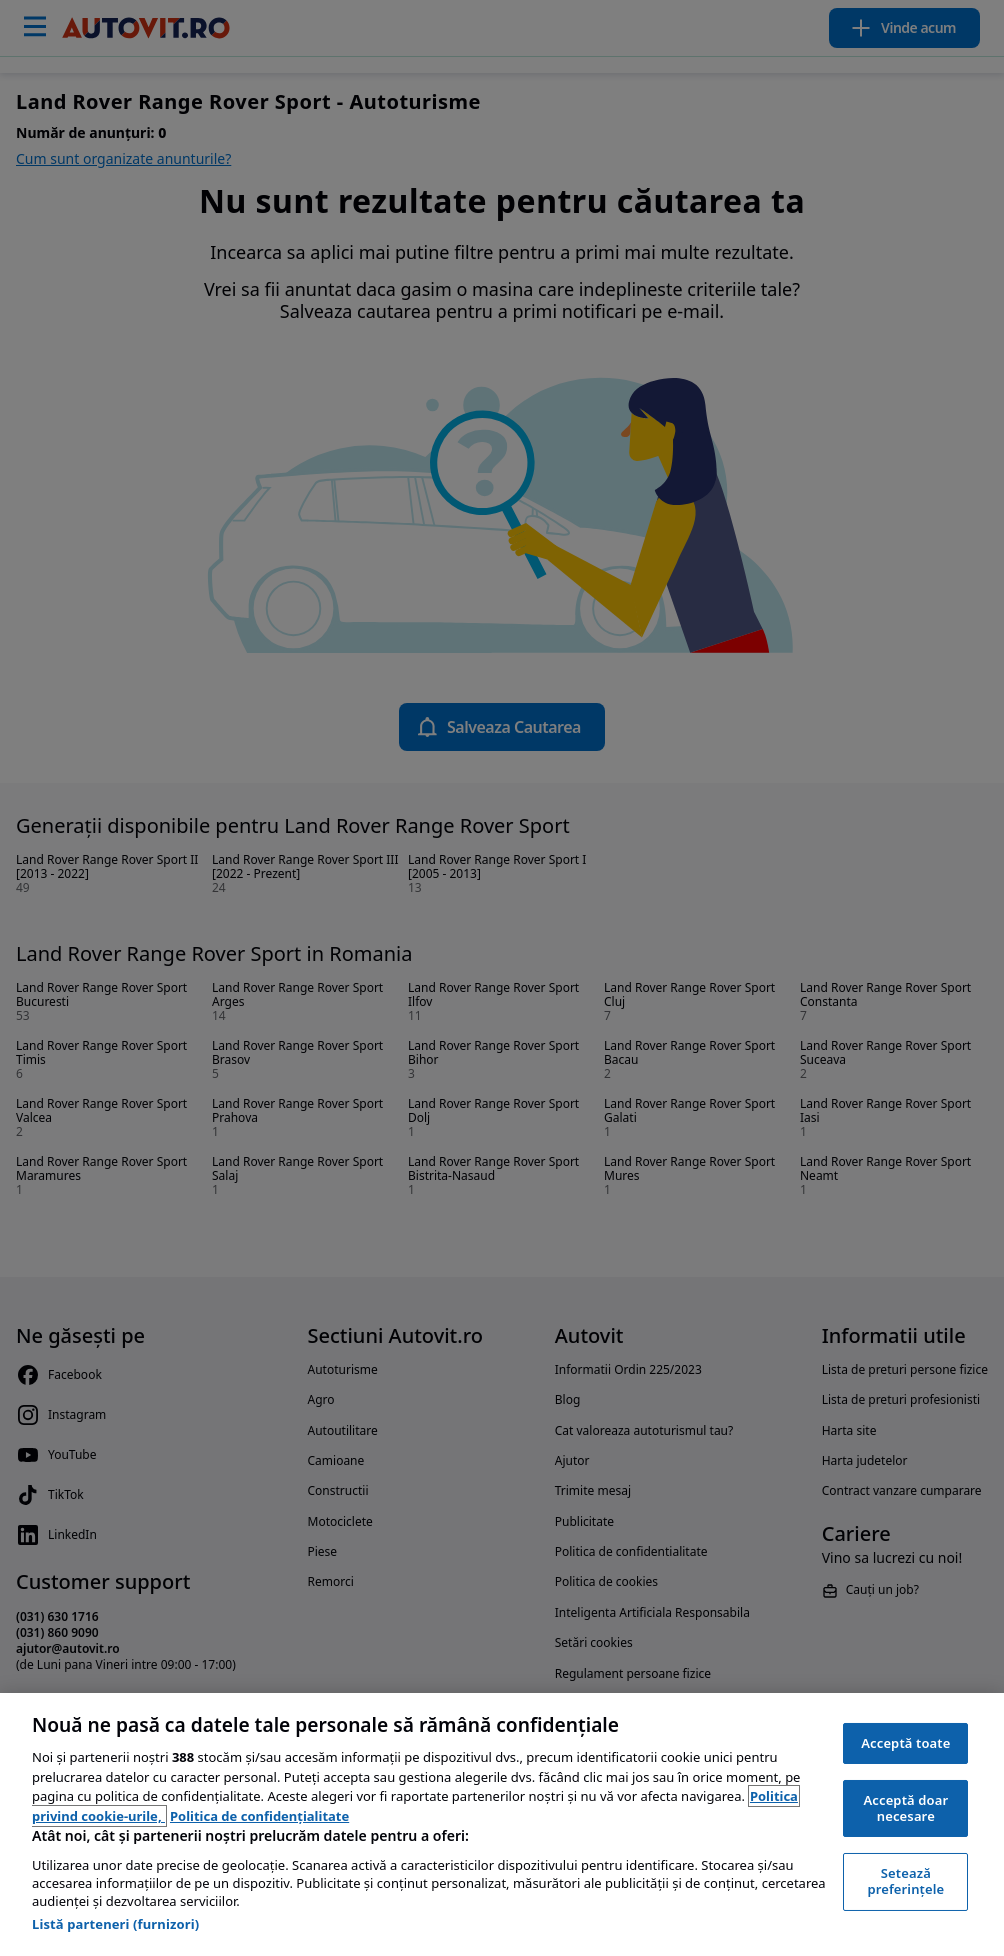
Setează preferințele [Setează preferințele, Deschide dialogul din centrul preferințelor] (905, 1881)
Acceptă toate (905, 1743)
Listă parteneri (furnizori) (115, 1924)
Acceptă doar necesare (905, 1808)
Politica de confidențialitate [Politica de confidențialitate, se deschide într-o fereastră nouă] (259, 1816)
